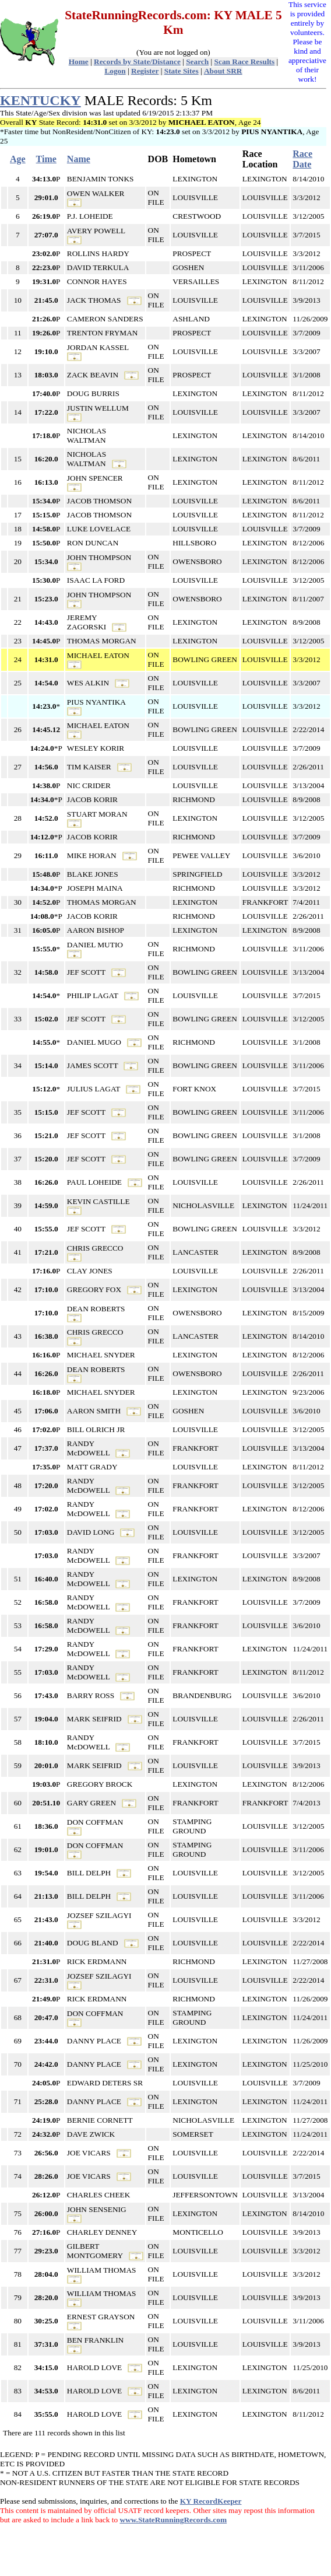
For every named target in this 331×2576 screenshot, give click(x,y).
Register (145, 70)
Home (79, 61)
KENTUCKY (40, 100)
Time (46, 159)
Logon (114, 70)
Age (18, 159)
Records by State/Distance (137, 61)
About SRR (223, 70)
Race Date (302, 159)
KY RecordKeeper (211, 2501)
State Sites (181, 70)
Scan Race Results (244, 61)
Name (78, 159)
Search (197, 61)
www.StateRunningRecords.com (173, 2519)
